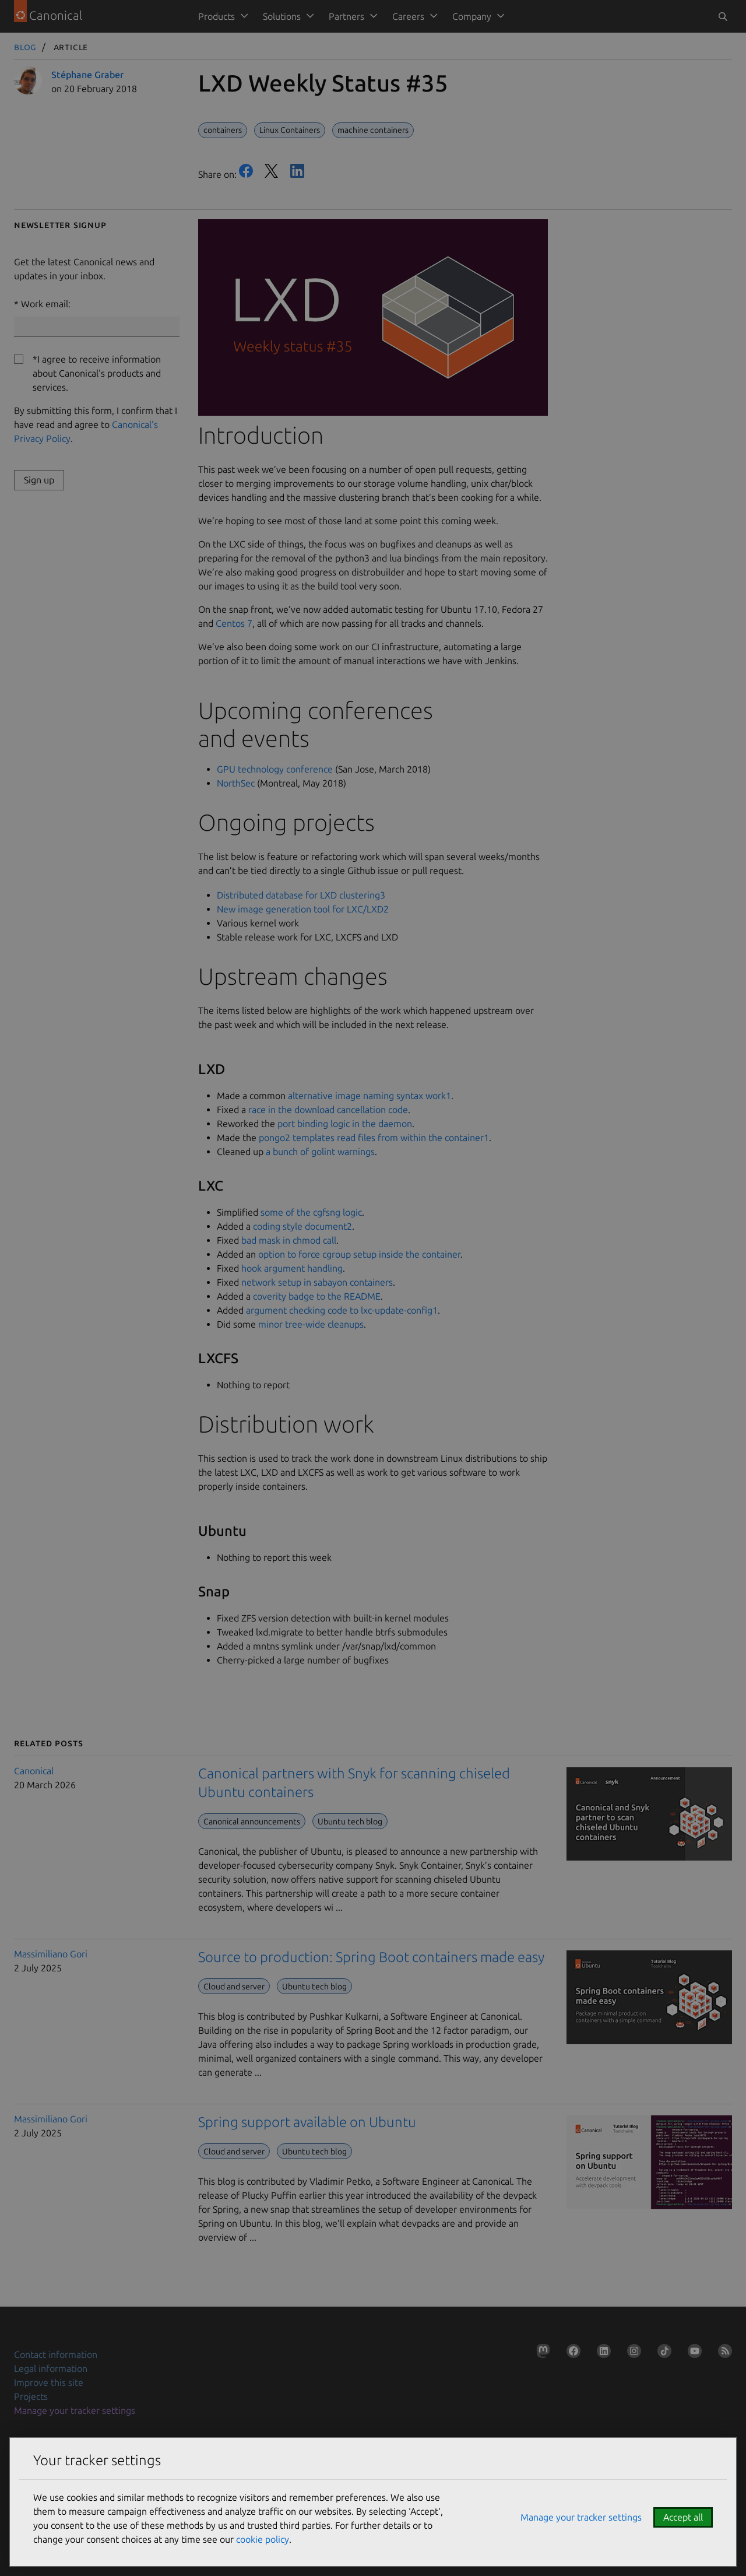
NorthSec (236, 783)
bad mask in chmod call (288, 1240)
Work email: (46, 304)
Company (471, 16)
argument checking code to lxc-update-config (342, 1310)
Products (216, 16)
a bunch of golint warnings (320, 1151)
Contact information (55, 2354)
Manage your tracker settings (74, 2410)
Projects (31, 2396)
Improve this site (48, 2382)
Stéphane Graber (87, 74)
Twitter (272, 171)
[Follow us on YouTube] (692, 2353)
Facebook (246, 171)
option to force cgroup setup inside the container (359, 1254)
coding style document (302, 1226)
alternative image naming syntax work (369, 1095)
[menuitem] (221, 16)
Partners (346, 16)
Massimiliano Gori (50, 1954)
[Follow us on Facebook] (571, 2353)
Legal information (50, 2368)
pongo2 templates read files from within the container (374, 1137)
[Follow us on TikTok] (662, 2353)
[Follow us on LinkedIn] (601, 2353)
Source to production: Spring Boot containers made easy (371, 1957)
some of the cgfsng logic (311, 1212)
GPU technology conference (275, 769)
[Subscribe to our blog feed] (722, 2353)
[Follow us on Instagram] (631, 2353)
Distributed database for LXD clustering (301, 895)
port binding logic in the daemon (344, 1123)
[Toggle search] (722, 16)
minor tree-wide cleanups (311, 1324)
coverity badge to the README (317, 1296)
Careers (408, 16)
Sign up (39, 480)
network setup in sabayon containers (317, 1282)
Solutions (282, 16)
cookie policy (262, 2539)
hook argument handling (292, 1268)
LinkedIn (297, 171)
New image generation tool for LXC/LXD (303, 909)
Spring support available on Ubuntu (307, 2122)
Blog (25, 46)
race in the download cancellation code (328, 1109)
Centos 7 (234, 623)
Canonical (34, 1771)
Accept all (683, 2517)
